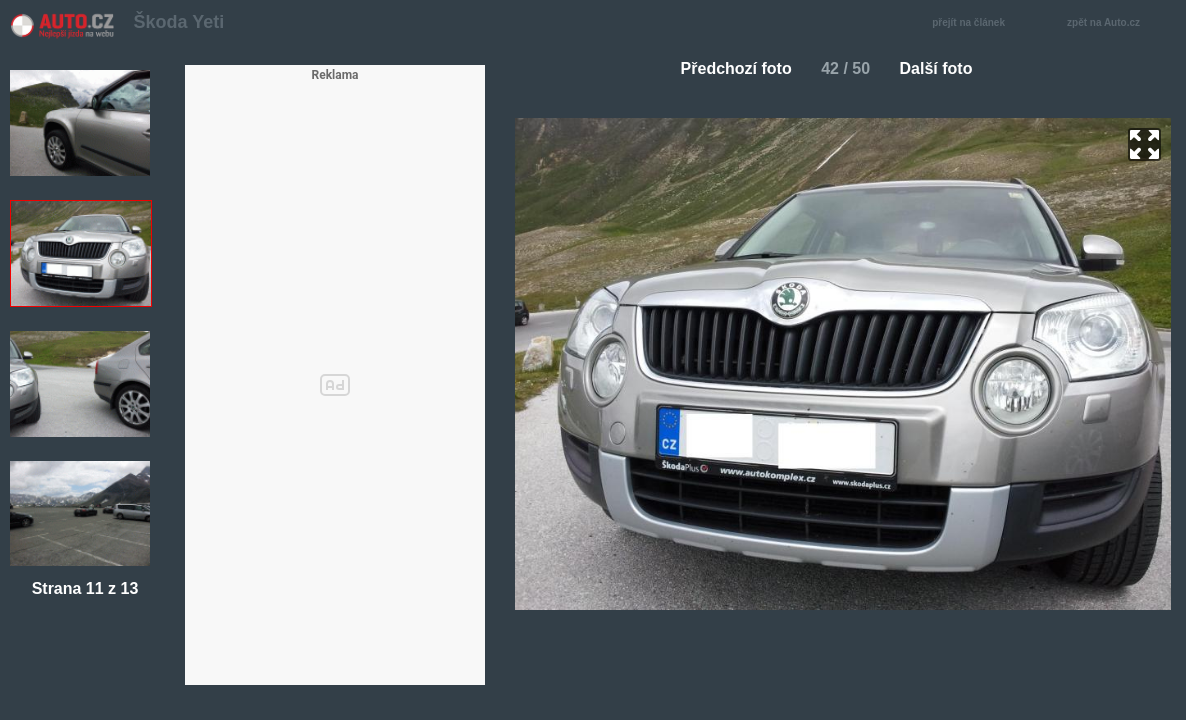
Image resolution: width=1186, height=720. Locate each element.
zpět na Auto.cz (1114, 23)
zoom (1144, 144)
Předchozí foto (728, 68)
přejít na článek (974, 23)
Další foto (944, 68)
